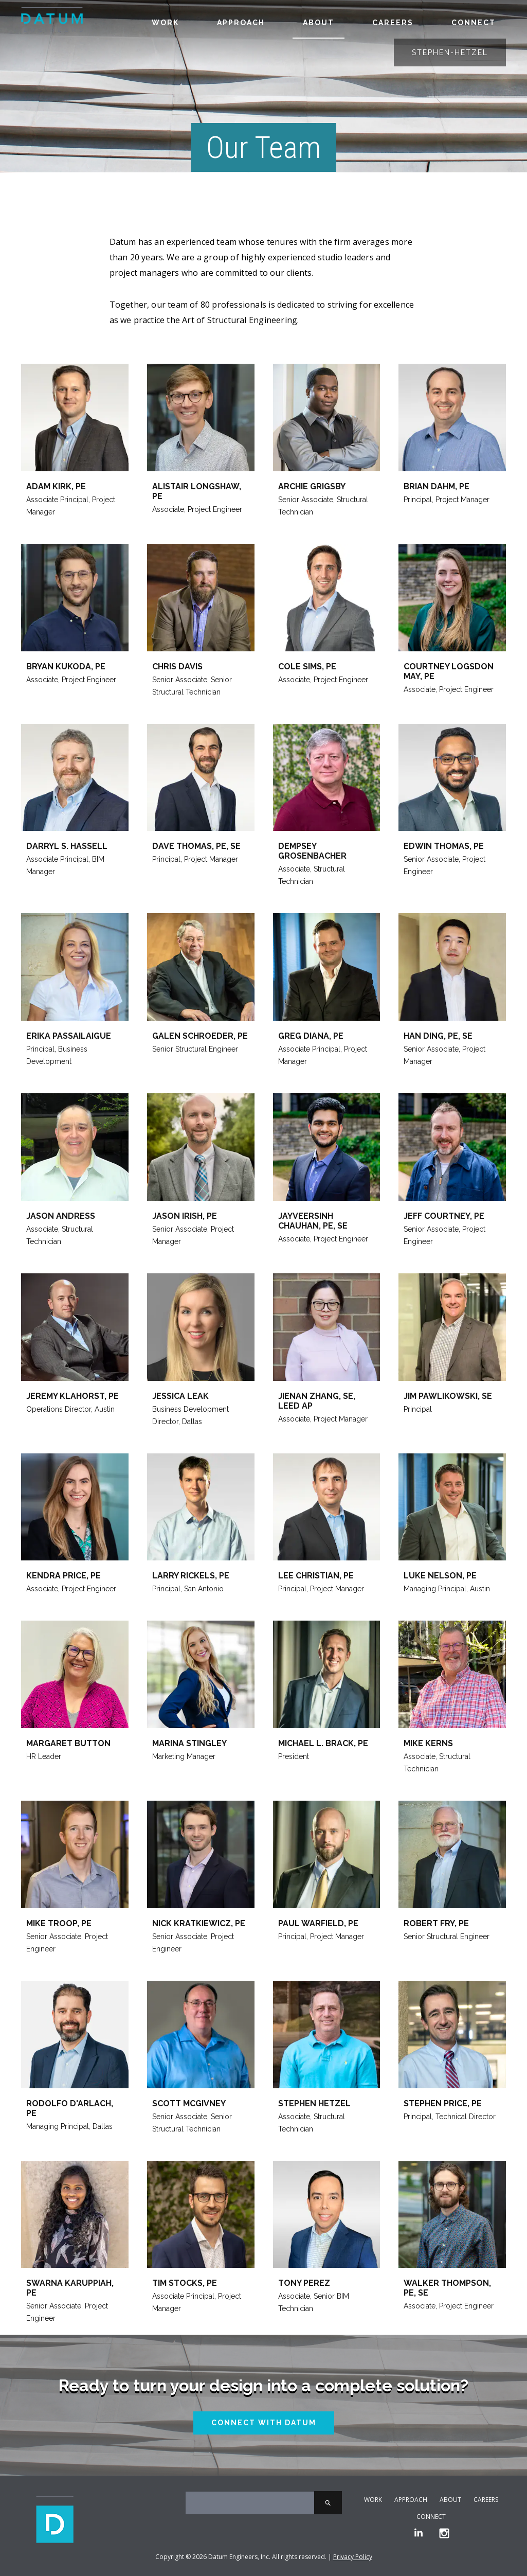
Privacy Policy (352, 2556)
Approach (241, 23)
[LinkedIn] (418, 2533)
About (318, 23)
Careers (392, 23)
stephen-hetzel (450, 52)
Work (165, 23)
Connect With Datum (263, 2423)
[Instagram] (444, 2533)
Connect (473, 23)
